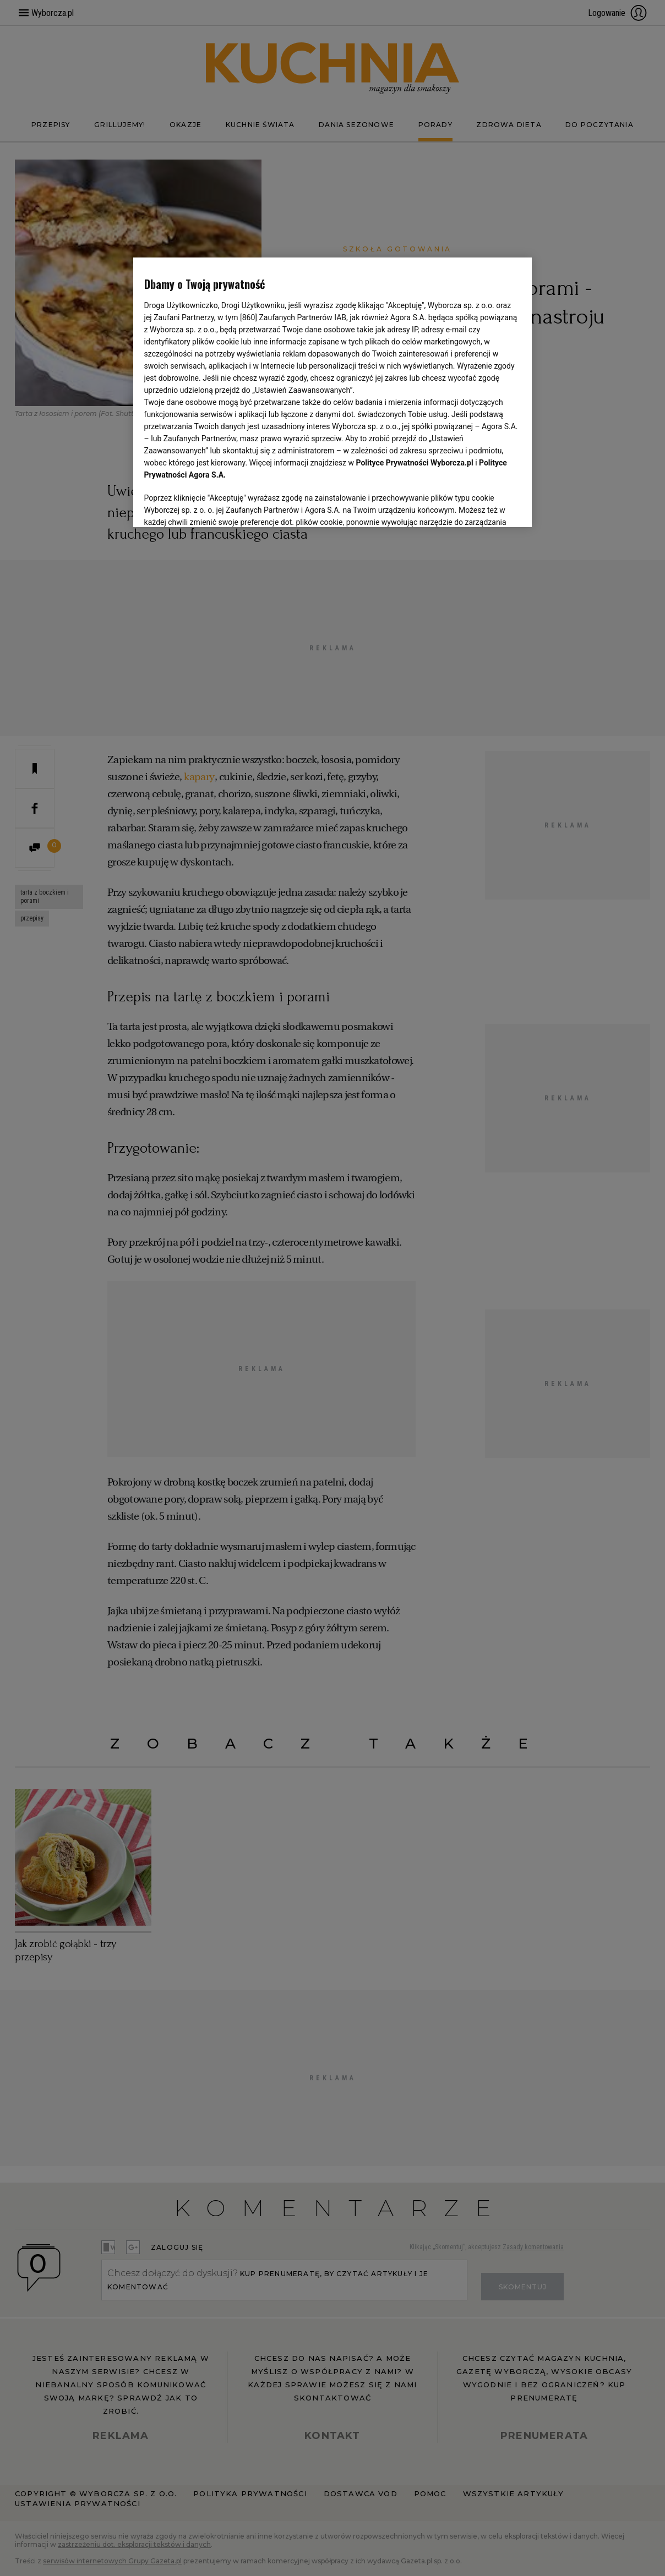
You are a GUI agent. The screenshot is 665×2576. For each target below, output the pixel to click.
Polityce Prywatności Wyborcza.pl (414, 462)
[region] (332, 391)
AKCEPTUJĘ (483, 505)
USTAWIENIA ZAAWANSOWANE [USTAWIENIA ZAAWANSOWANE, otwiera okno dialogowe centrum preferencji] (216, 505)
